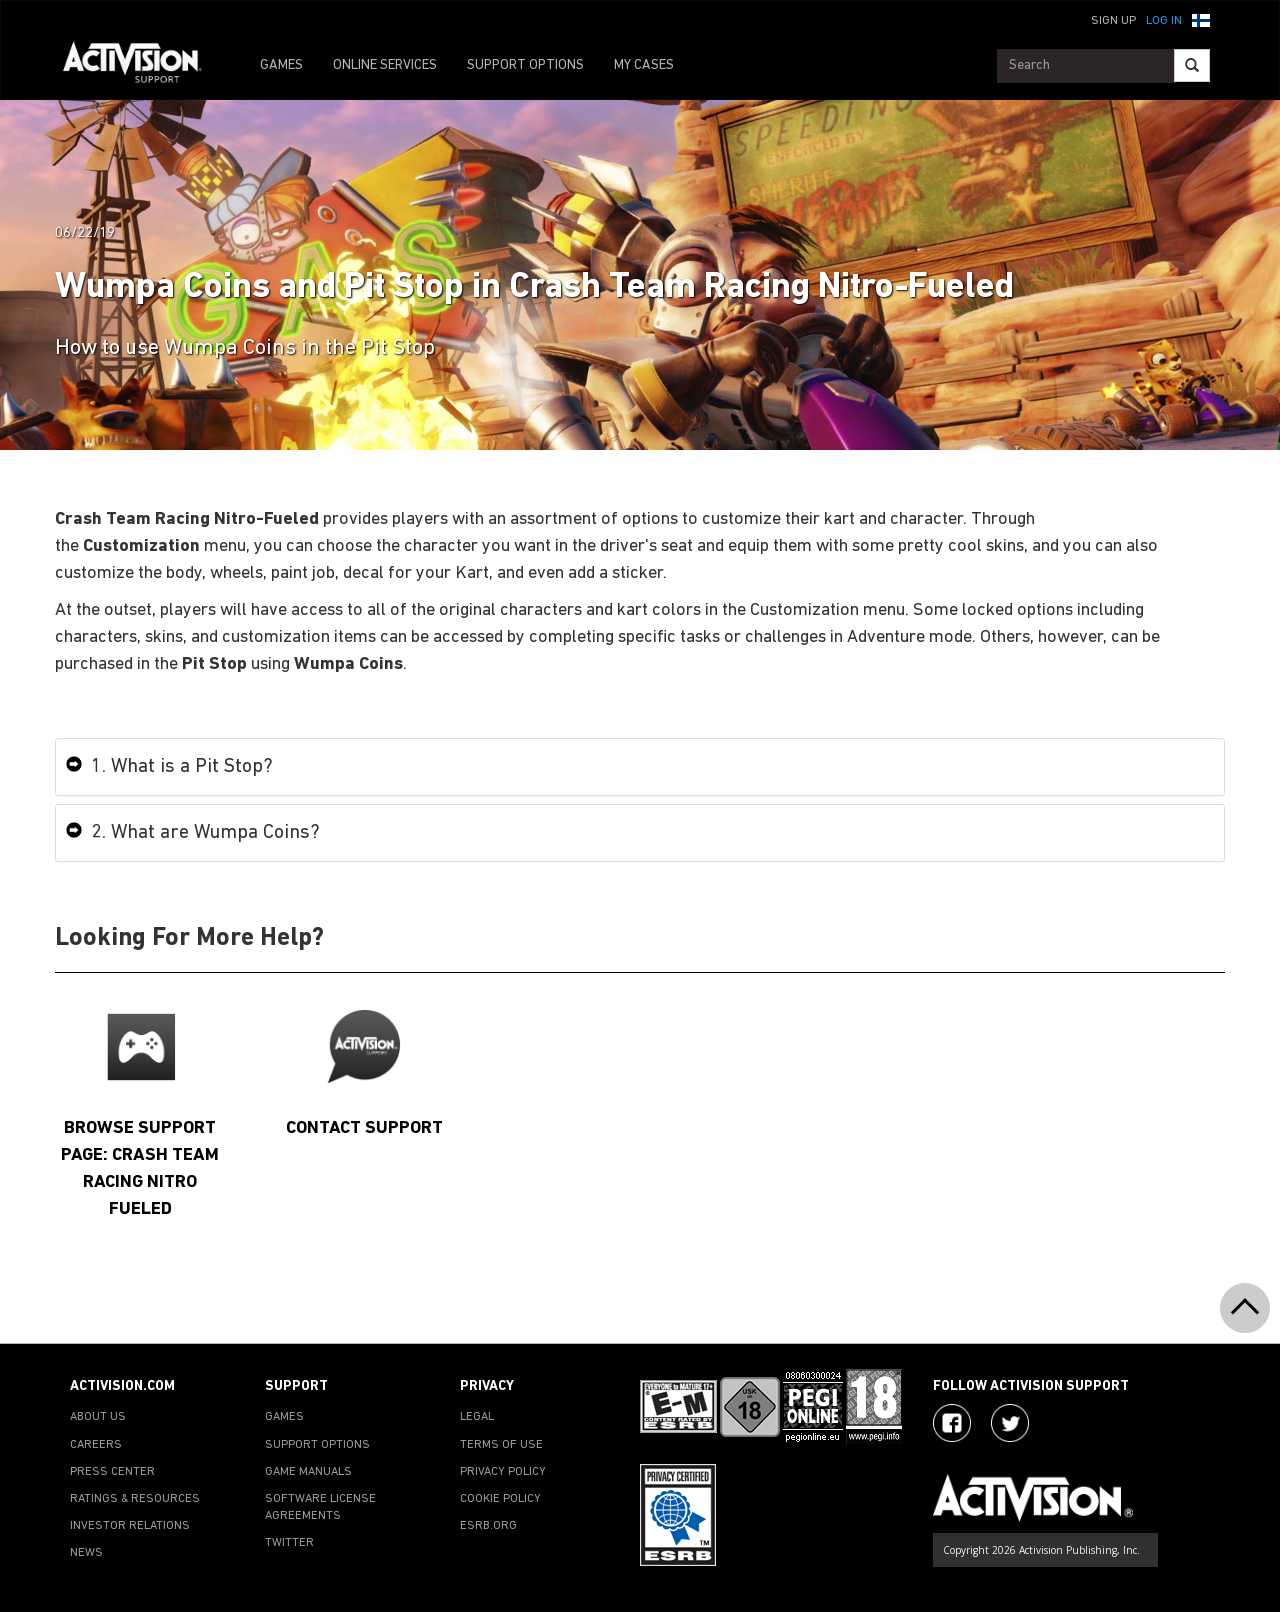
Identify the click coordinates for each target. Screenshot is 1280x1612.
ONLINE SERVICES (385, 65)
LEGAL (477, 1417)
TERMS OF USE (501, 1445)
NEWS (86, 1553)
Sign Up (1113, 21)
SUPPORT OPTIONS (525, 65)
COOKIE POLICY (500, 1499)
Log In (1164, 21)
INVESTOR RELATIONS (130, 1526)
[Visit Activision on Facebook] (952, 1423)
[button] (1201, 19)
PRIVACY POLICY (503, 1472)
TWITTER (289, 1543)
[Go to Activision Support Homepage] (142, 66)
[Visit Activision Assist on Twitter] (1010, 1423)
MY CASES (644, 65)
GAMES (281, 65)
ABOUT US (98, 1417)
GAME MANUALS (308, 1472)
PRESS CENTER (112, 1472)
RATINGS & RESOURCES (135, 1499)
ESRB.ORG (488, 1526)
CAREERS (96, 1445)
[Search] (1192, 65)
